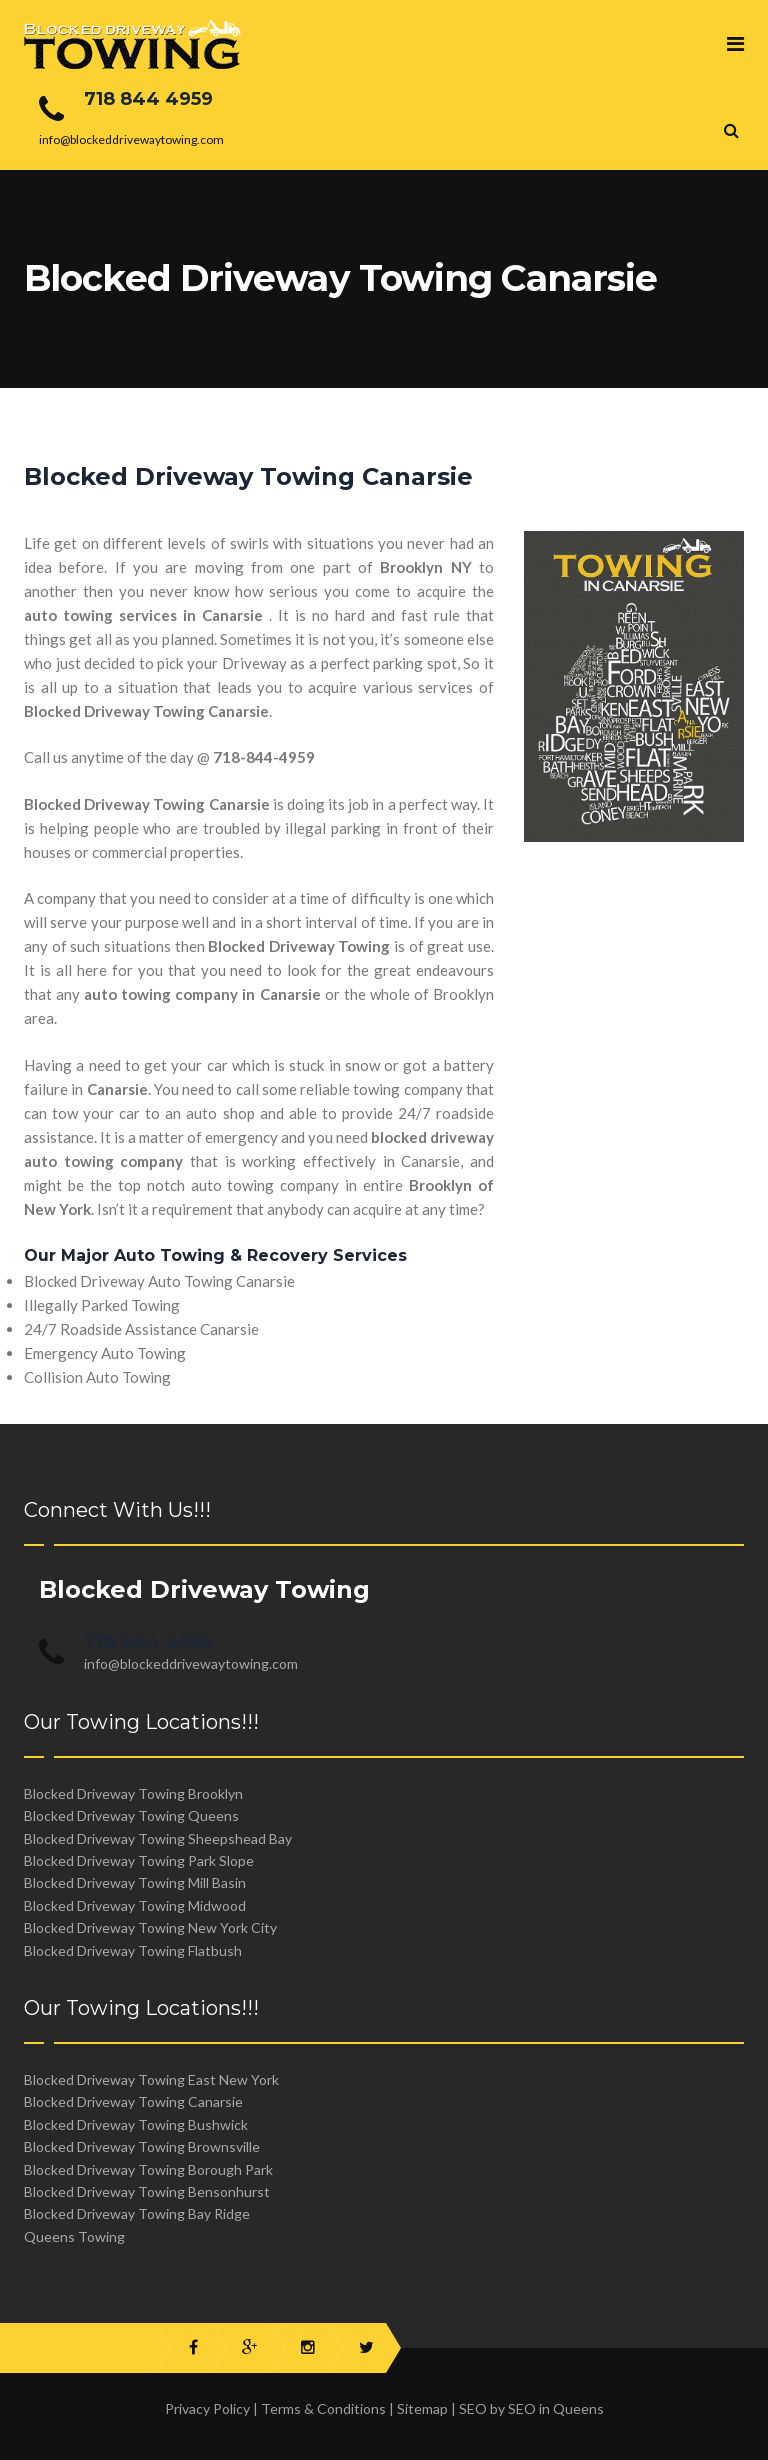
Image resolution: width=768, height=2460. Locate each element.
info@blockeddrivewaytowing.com (191, 1663)
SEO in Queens (556, 2408)
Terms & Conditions (323, 2408)
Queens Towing (74, 2236)
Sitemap (422, 2408)
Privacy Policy (207, 2408)
